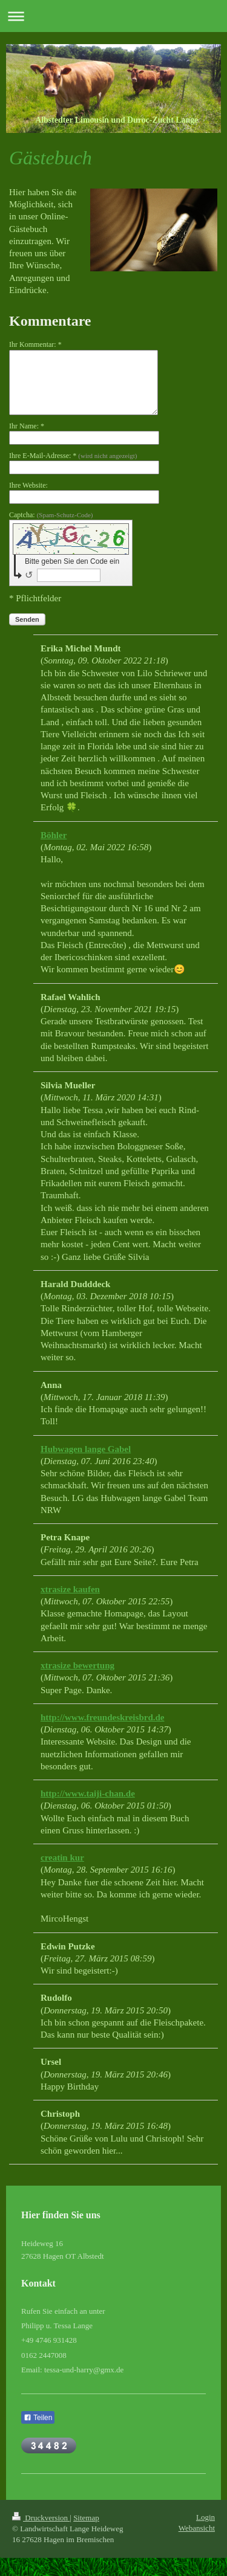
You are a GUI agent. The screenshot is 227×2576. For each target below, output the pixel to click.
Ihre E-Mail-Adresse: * (73, 455)
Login (205, 2517)
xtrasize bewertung (77, 1665)
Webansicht (197, 2527)
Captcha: (51, 515)
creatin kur (62, 1857)
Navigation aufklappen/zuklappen (113, 16)
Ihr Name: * (26, 426)
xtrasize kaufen (70, 1589)
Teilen (38, 2417)
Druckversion (41, 2517)
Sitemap (86, 2517)
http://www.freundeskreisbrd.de (102, 1717)
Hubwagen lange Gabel (86, 1449)
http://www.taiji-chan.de (88, 1793)
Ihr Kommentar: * (35, 344)
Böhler (54, 835)
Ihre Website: (28, 485)
